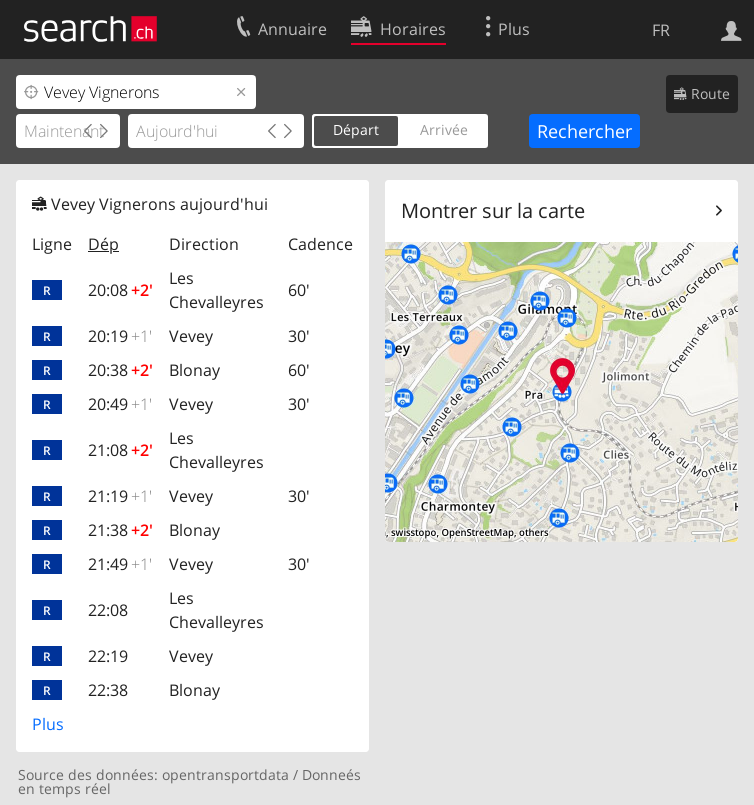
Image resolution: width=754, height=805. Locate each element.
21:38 (120, 530)
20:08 (120, 290)
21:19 (120, 496)
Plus (48, 724)
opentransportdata (225, 774)
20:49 (120, 404)
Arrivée (444, 129)
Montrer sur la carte (493, 210)
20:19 (120, 336)
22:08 (108, 610)
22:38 (108, 690)
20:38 (120, 370)
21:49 (120, 564)
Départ (356, 129)
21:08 (120, 450)
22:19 (108, 656)
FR (661, 30)
